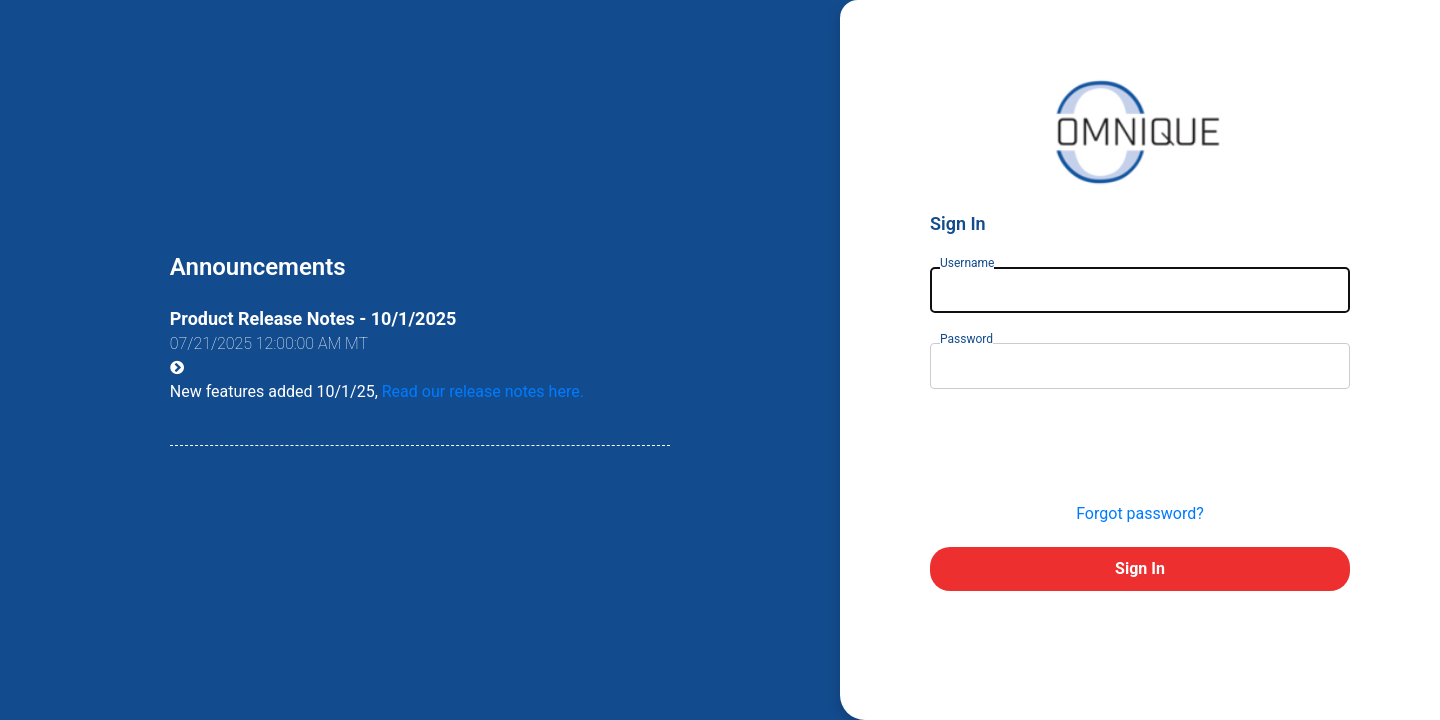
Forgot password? (1140, 513)
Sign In (1140, 568)
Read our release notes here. (483, 391)
